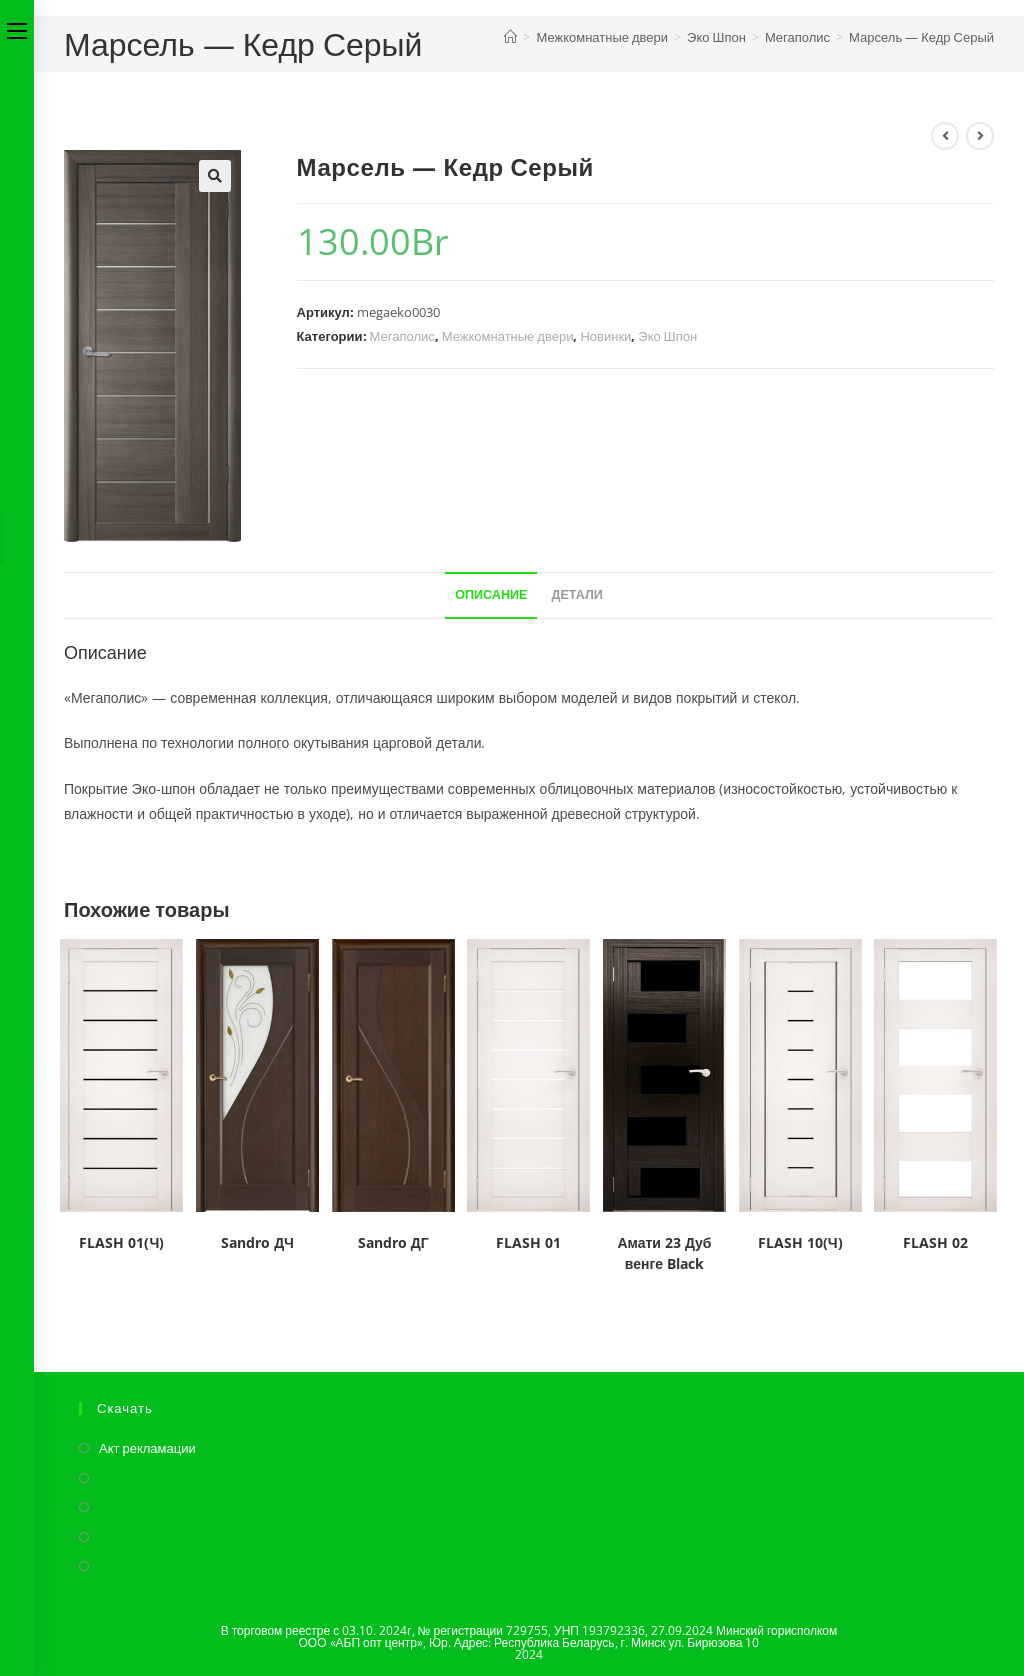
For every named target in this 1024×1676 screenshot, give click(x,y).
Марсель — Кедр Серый (921, 37)
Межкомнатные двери (508, 336)
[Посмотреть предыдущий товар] (945, 136)
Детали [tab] (576, 594)
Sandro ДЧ (257, 1242)
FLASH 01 (528, 1242)
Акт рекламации (147, 1448)
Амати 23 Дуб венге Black (664, 1253)
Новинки (605, 336)
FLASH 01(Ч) (121, 1242)
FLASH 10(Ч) (800, 1242)
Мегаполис (402, 336)
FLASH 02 (935, 1242)
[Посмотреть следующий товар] (980, 136)
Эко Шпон (667, 336)
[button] (215, 176)
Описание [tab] (491, 594)
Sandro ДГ (393, 1242)
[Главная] (510, 37)
